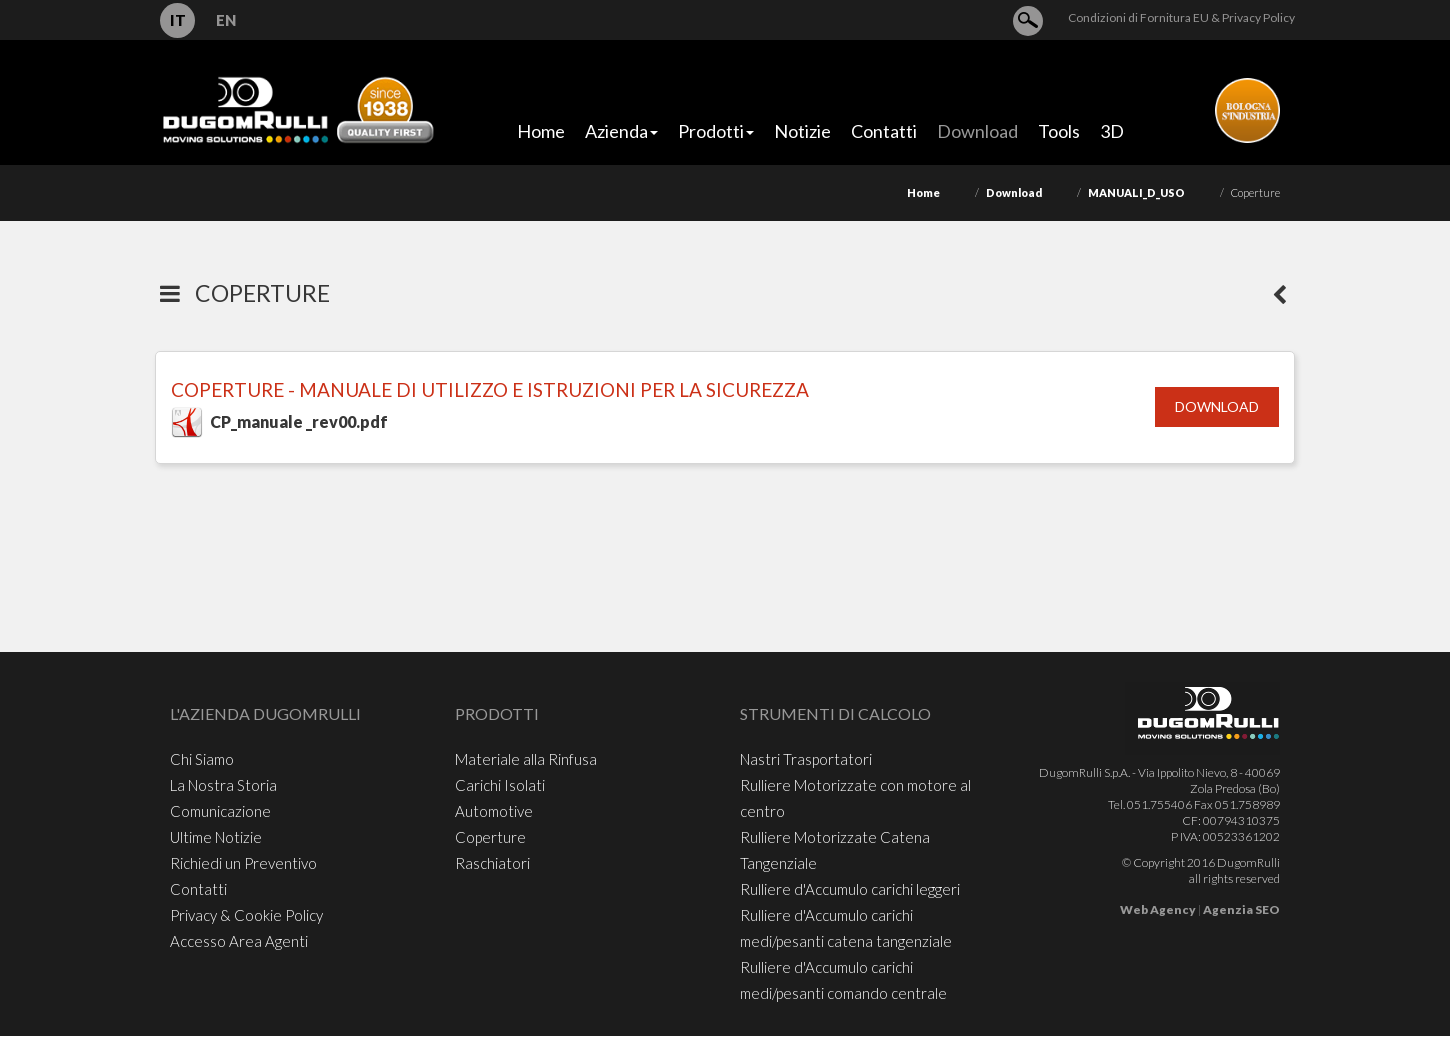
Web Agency (1158, 909)
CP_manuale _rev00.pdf (299, 421)
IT (178, 20)
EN (226, 20)
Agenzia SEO (1241, 909)
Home (923, 192)
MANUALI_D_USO (1136, 192)
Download (1014, 192)
